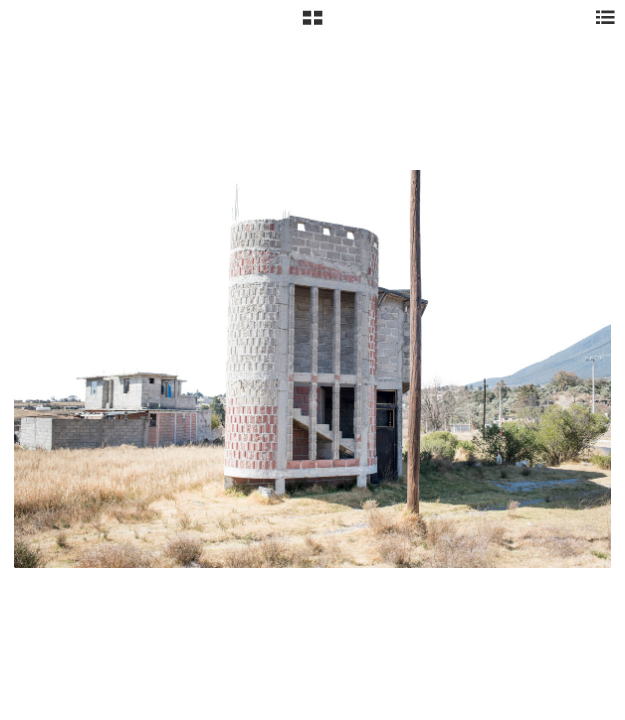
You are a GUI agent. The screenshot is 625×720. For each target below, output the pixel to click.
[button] (312, 25)
